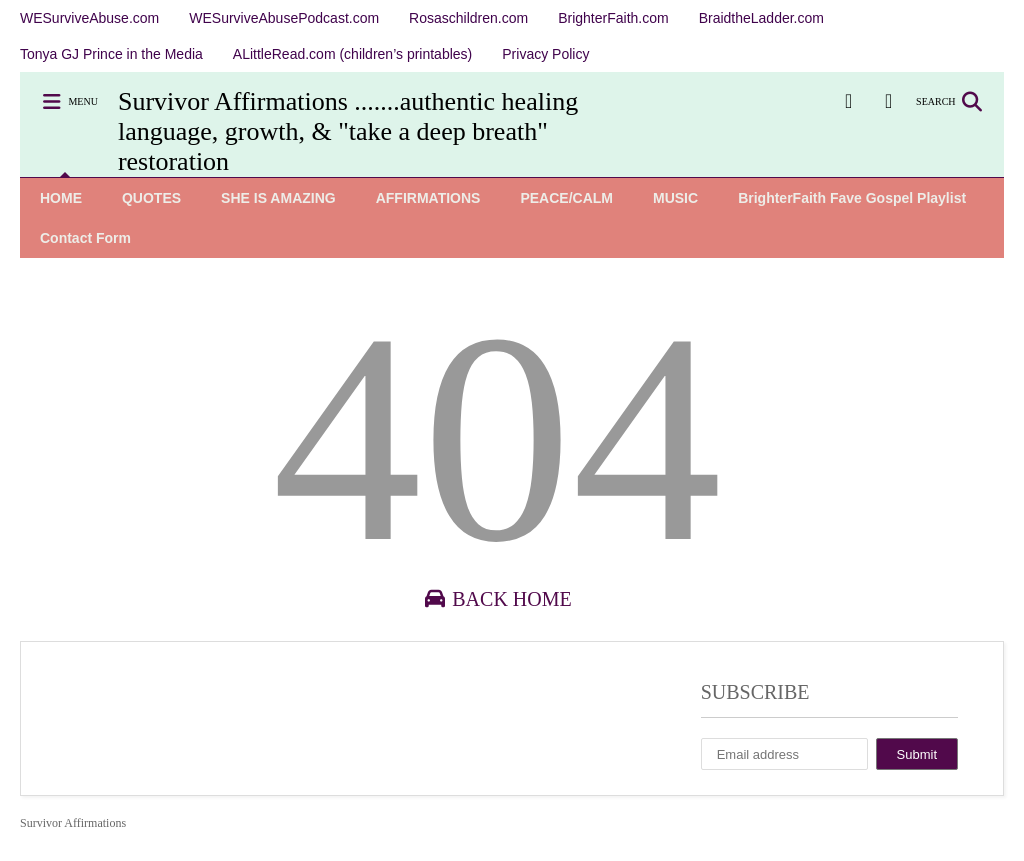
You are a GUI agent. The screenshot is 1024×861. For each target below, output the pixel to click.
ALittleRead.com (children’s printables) (352, 54)
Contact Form (85, 238)
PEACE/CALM (566, 198)
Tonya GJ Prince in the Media (111, 54)
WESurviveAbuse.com (89, 18)
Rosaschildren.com (468, 18)
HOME (61, 198)
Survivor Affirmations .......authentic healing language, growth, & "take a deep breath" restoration (348, 131)
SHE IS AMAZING (278, 198)
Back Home (496, 599)
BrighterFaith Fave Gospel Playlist (852, 198)
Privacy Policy (545, 54)
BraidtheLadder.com (761, 18)
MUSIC (675, 198)
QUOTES (151, 198)
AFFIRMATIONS (428, 198)
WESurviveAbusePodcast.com (284, 18)
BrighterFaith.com (613, 18)
